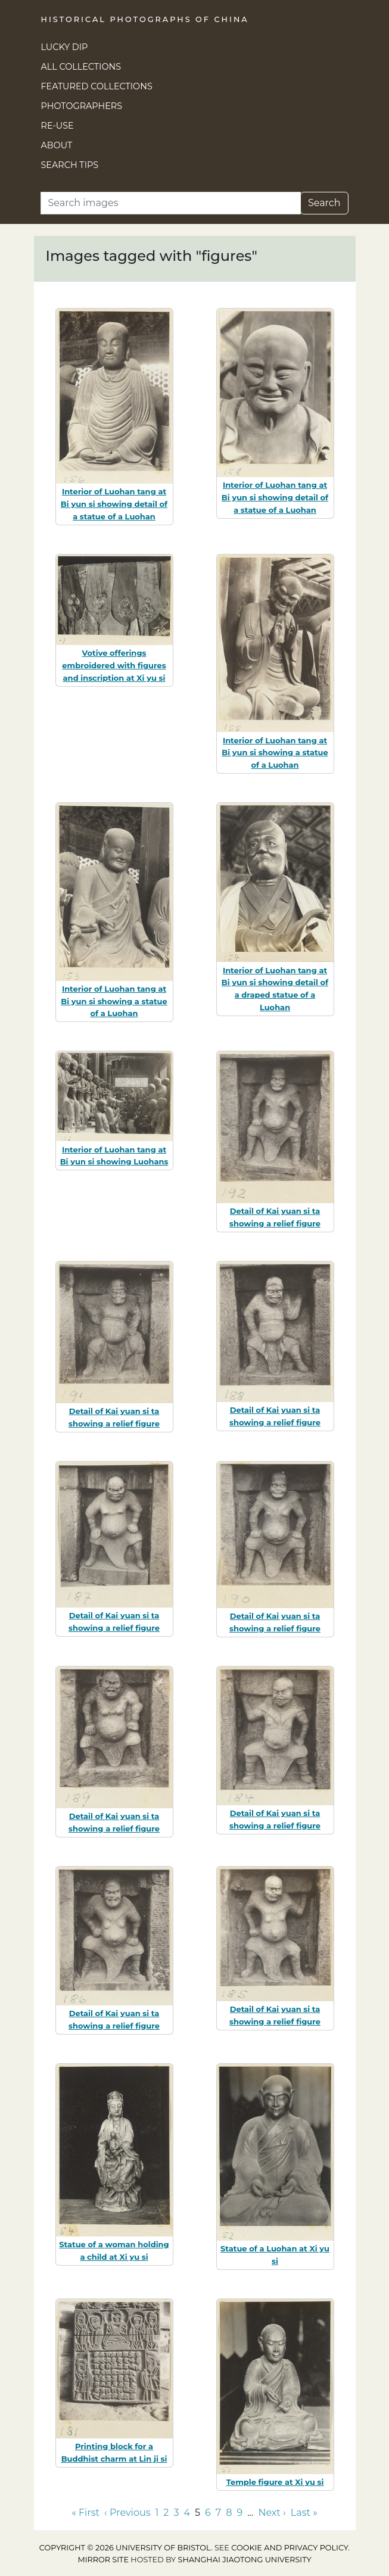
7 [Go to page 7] (218, 2512)
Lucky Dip (64, 47)
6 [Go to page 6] (208, 2512)
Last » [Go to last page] (304, 2512)
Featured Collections (97, 86)
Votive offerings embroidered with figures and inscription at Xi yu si (114, 665)
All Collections (81, 66)
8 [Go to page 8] (229, 2512)
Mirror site (103, 2559)
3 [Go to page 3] (176, 2512)
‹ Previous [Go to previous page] (127, 2512)
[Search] (171, 203)
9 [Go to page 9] (239, 2512)
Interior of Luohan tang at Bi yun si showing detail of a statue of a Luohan (114, 504)
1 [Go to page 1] (157, 2512)
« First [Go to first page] (85, 2512)
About (57, 145)
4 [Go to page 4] (186, 2512)
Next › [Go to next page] (271, 2512)
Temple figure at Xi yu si (275, 2482)
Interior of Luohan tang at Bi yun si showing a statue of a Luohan (275, 753)
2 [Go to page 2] (166, 2512)
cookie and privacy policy (289, 2547)
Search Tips (70, 165)
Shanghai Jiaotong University (245, 2559)
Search (324, 202)
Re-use (57, 125)
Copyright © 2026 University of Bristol (125, 2547)
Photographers (82, 106)
